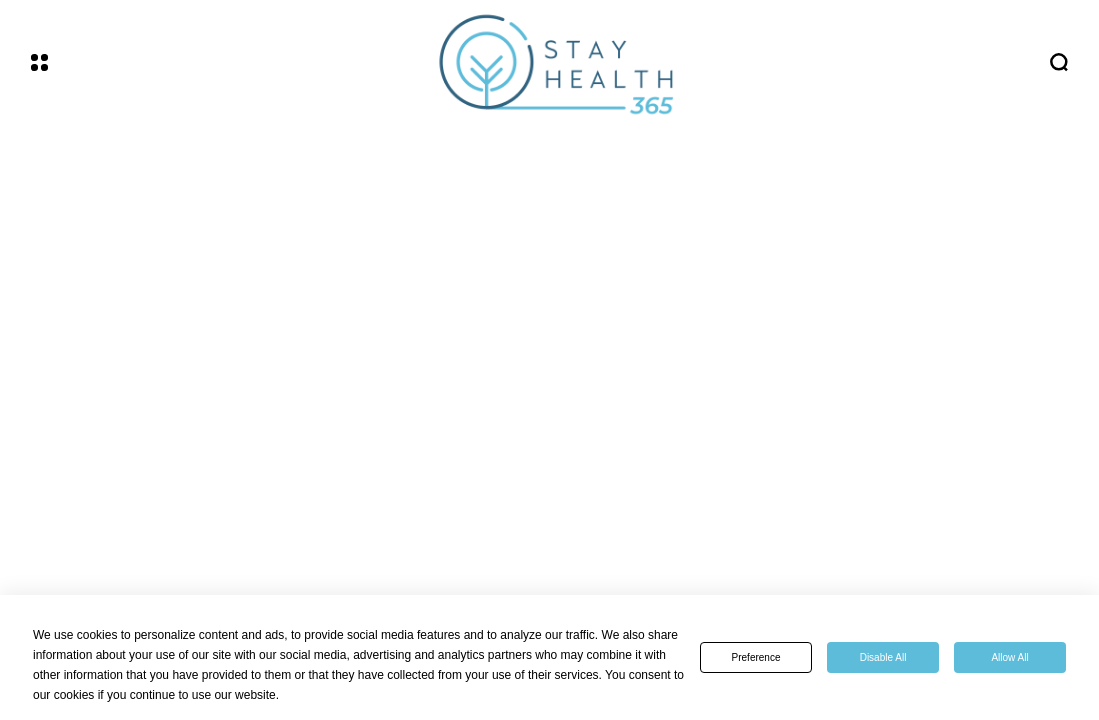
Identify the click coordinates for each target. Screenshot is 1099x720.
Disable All (883, 657)
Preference (756, 657)
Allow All (1009, 657)
